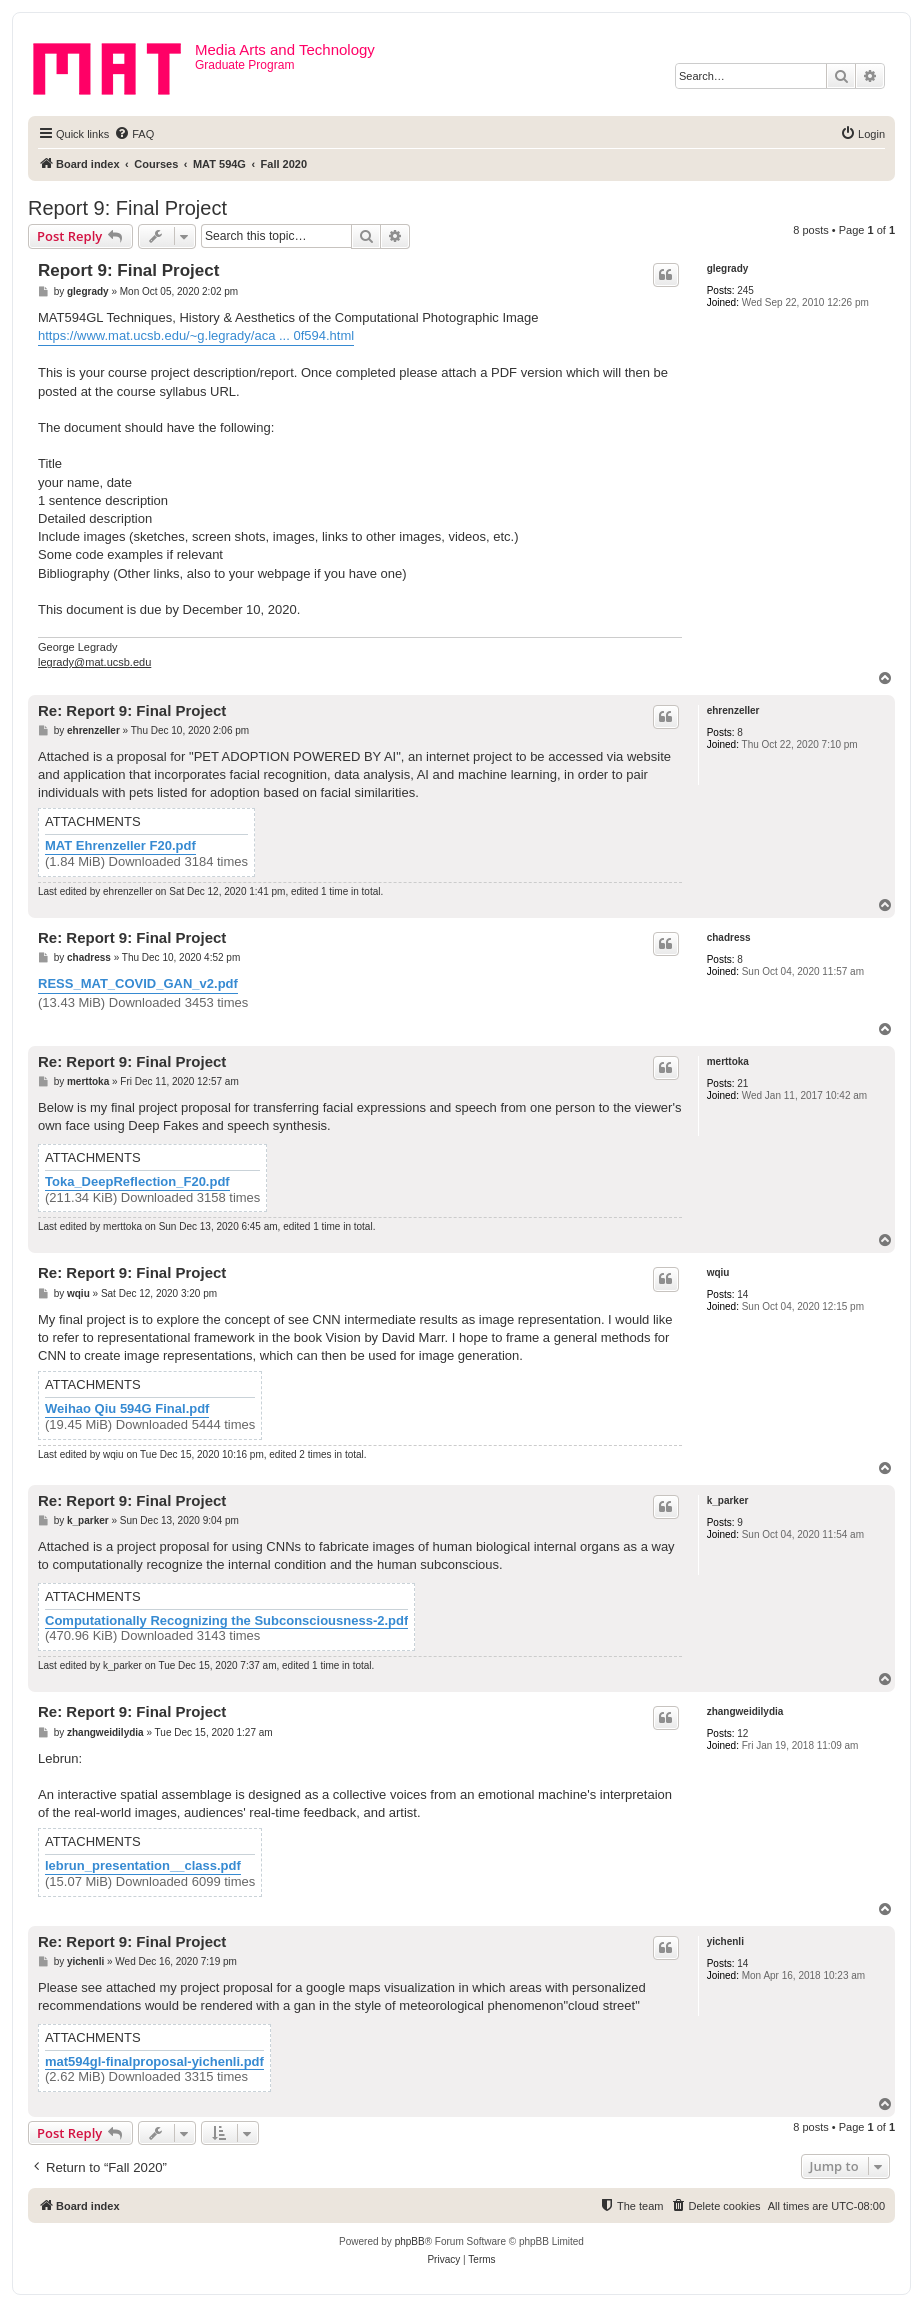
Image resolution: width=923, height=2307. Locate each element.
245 (745, 290)
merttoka (728, 1061)
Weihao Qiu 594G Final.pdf (127, 1409)
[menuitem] (134, 134)
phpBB (410, 2241)
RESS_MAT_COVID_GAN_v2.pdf (138, 983)
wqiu (718, 1272)
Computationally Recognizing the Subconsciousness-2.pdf (226, 1621)
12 (742, 1733)
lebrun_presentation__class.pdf (143, 1866)
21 (742, 1083)
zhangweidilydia (745, 1711)
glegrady (728, 268)
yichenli (725, 1941)
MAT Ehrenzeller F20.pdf (120, 846)
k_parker (728, 1500)
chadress (729, 937)
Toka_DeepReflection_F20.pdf (137, 1182)
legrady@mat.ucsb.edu (94, 662)
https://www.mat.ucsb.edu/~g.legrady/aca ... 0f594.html (196, 335)
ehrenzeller (733, 710)
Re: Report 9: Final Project (132, 710)
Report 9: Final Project (127, 208)
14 (742, 1294)
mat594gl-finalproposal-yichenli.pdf (154, 2062)
